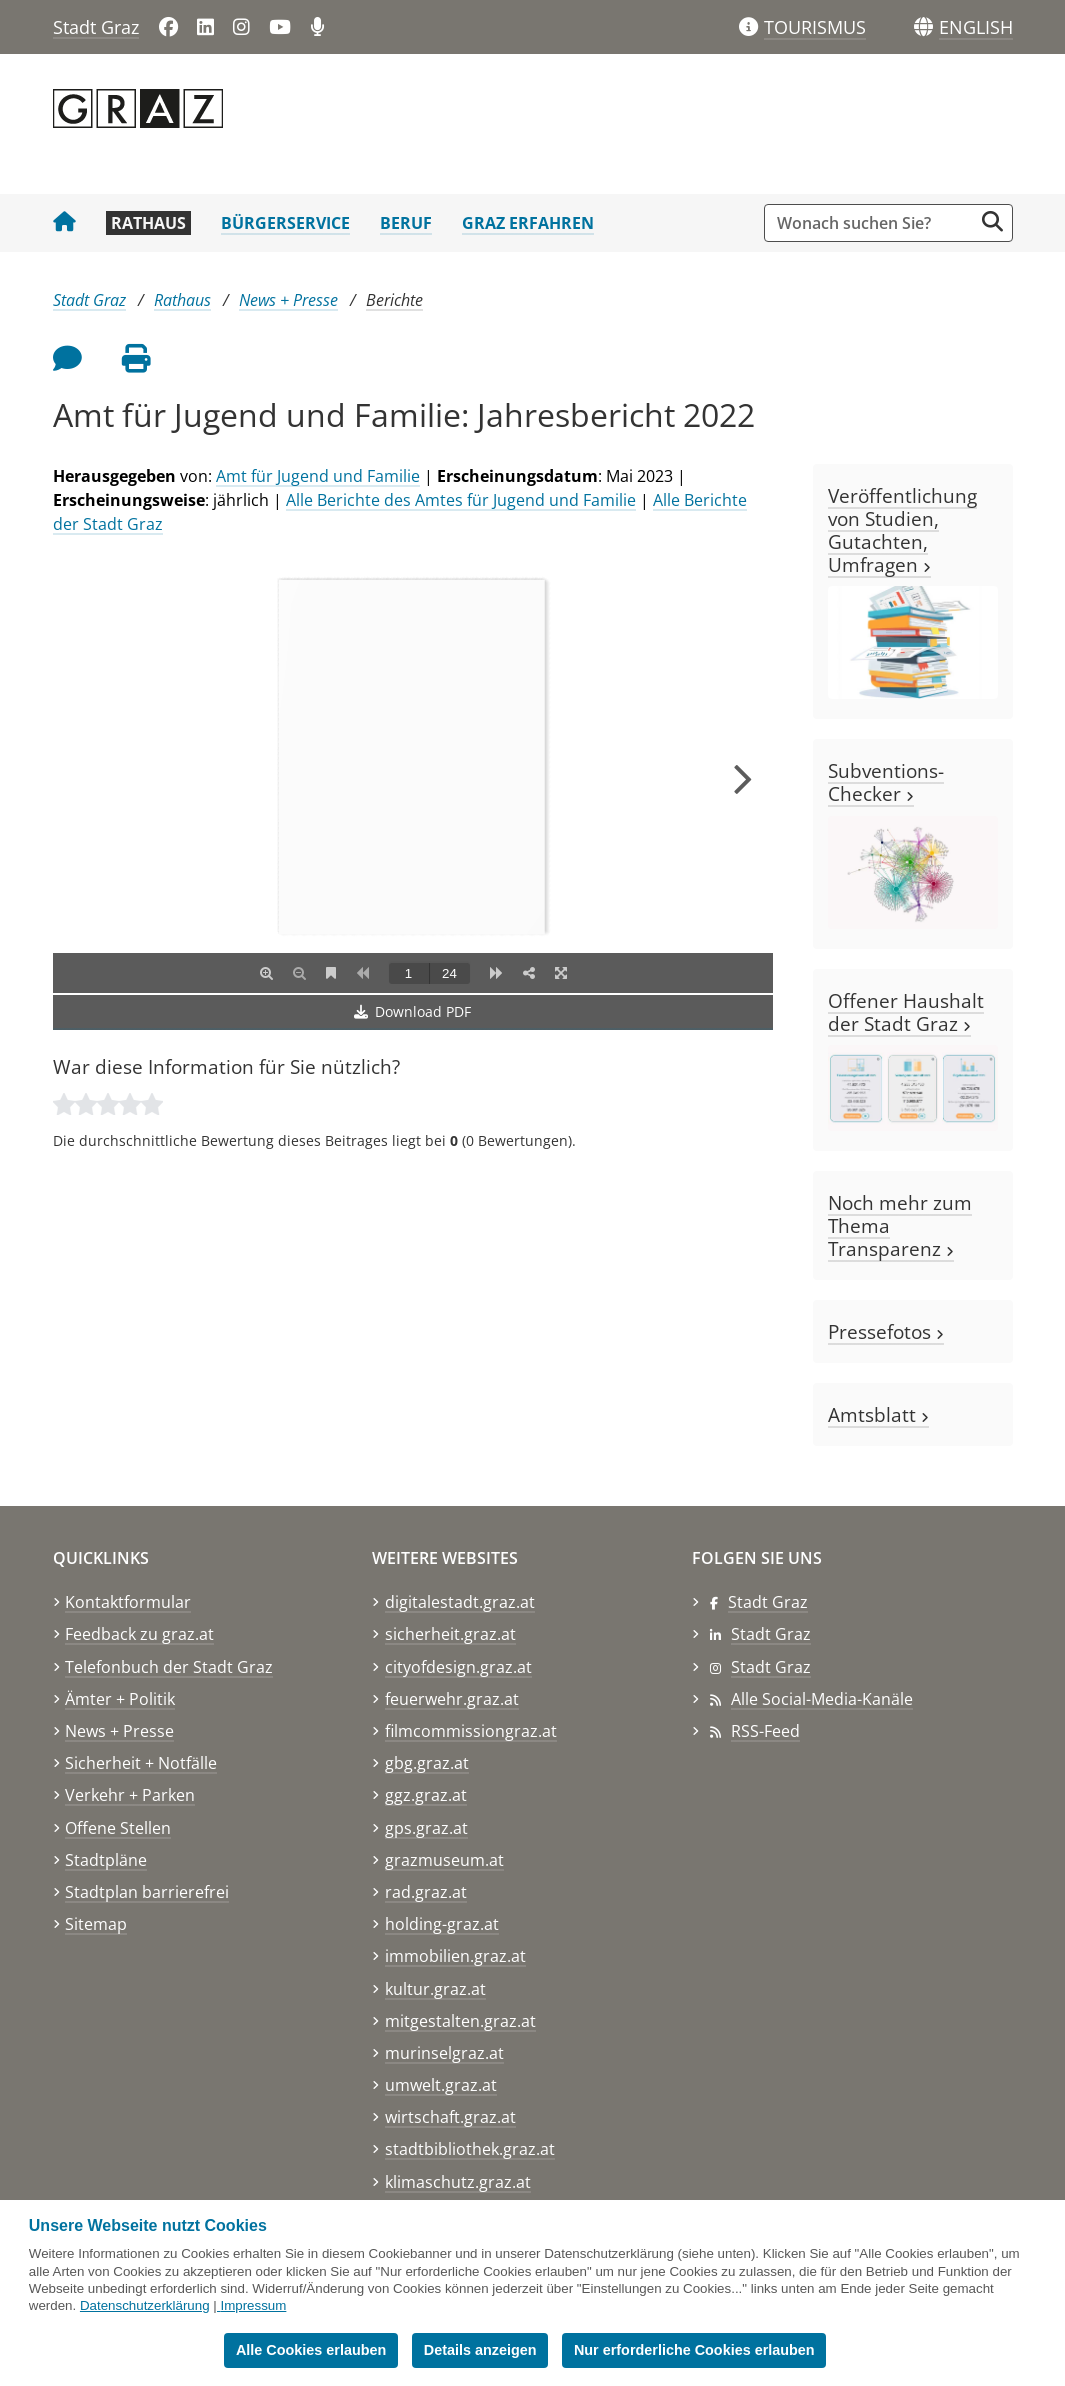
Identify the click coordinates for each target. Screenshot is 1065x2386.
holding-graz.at (442, 1924)
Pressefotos (886, 1331)
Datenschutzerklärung (145, 2305)
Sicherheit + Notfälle (141, 1763)
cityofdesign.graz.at (458, 1667)
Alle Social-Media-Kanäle (822, 1699)
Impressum (253, 2305)
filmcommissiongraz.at (471, 1731)
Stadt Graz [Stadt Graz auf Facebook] (768, 1602)
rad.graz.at (426, 1892)
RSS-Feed (765, 1731)
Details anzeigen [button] (480, 2350)
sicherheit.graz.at (450, 1634)
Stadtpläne (106, 1860)
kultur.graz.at (435, 1989)
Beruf (406, 223)
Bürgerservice (285, 223)
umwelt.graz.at (441, 2085)
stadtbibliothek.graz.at (470, 2149)
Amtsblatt (878, 1414)
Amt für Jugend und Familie (318, 476)
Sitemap (96, 1924)
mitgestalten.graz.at (460, 2021)
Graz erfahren (528, 223)
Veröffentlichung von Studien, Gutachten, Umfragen (902, 530)
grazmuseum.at (444, 1860)
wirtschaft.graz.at (450, 2117)
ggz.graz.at (426, 1795)
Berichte (394, 300)
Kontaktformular (128, 1602)
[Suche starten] (992, 221)
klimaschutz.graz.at (458, 2182)
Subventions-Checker (886, 782)
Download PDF (412, 1011)
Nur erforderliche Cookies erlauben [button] (694, 2350)
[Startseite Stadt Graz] (64, 223)
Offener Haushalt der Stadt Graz (906, 1012)
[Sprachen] (923, 27)
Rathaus (148, 223)
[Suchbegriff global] (873, 223)
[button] (976, 28)
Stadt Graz (96, 27)
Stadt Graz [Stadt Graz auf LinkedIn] (771, 1634)
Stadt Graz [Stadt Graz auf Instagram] (771, 1667)
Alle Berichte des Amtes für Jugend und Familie (461, 500)
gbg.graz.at (427, 1763)
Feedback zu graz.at (139, 1634)
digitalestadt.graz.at (460, 1602)
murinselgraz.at (444, 2053)
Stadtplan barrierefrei (147, 1892)
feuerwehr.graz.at (452, 1699)
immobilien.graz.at (455, 1956)
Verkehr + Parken (130, 1795)
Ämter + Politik (120, 1699)
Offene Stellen (118, 1828)
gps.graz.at (426, 1828)
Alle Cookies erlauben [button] (311, 2350)
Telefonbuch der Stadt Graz (169, 1667)
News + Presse (288, 300)
